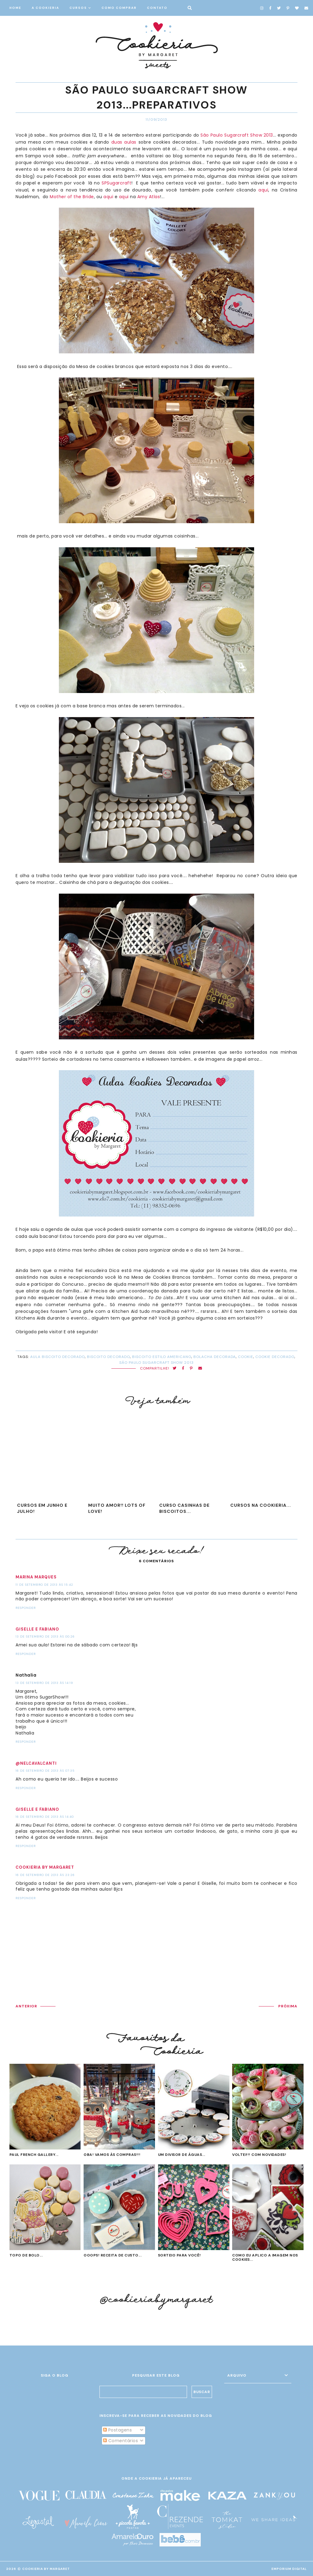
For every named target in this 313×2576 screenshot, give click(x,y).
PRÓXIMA (287, 2006)
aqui (263, 190)
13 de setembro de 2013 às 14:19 (44, 1683)
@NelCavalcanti (36, 1763)
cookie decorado (274, 1356)
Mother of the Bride (72, 197)
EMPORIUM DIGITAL (289, 2569)
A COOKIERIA (45, 8)
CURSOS (78, 8)
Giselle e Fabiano (37, 1629)
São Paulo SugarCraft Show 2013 (156, 1362)
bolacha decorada (214, 1356)
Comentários (120, 2441)
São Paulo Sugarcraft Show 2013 (236, 135)
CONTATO (157, 8)
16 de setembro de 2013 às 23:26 (45, 1875)
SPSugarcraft (116, 183)
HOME (15, 8)
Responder (26, 1608)
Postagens (117, 2430)
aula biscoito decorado (57, 1356)
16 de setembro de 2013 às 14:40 (45, 1817)
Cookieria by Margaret (45, 1867)
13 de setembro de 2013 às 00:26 (45, 1636)
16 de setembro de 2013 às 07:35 (45, 1771)
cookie (245, 1356)
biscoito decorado (108, 1356)
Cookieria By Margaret (46, 2569)
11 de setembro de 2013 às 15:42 (44, 1585)
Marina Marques (36, 1577)
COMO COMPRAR (119, 8)
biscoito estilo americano (161, 1356)
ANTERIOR (26, 2006)
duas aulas (123, 142)
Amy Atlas (148, 197)
